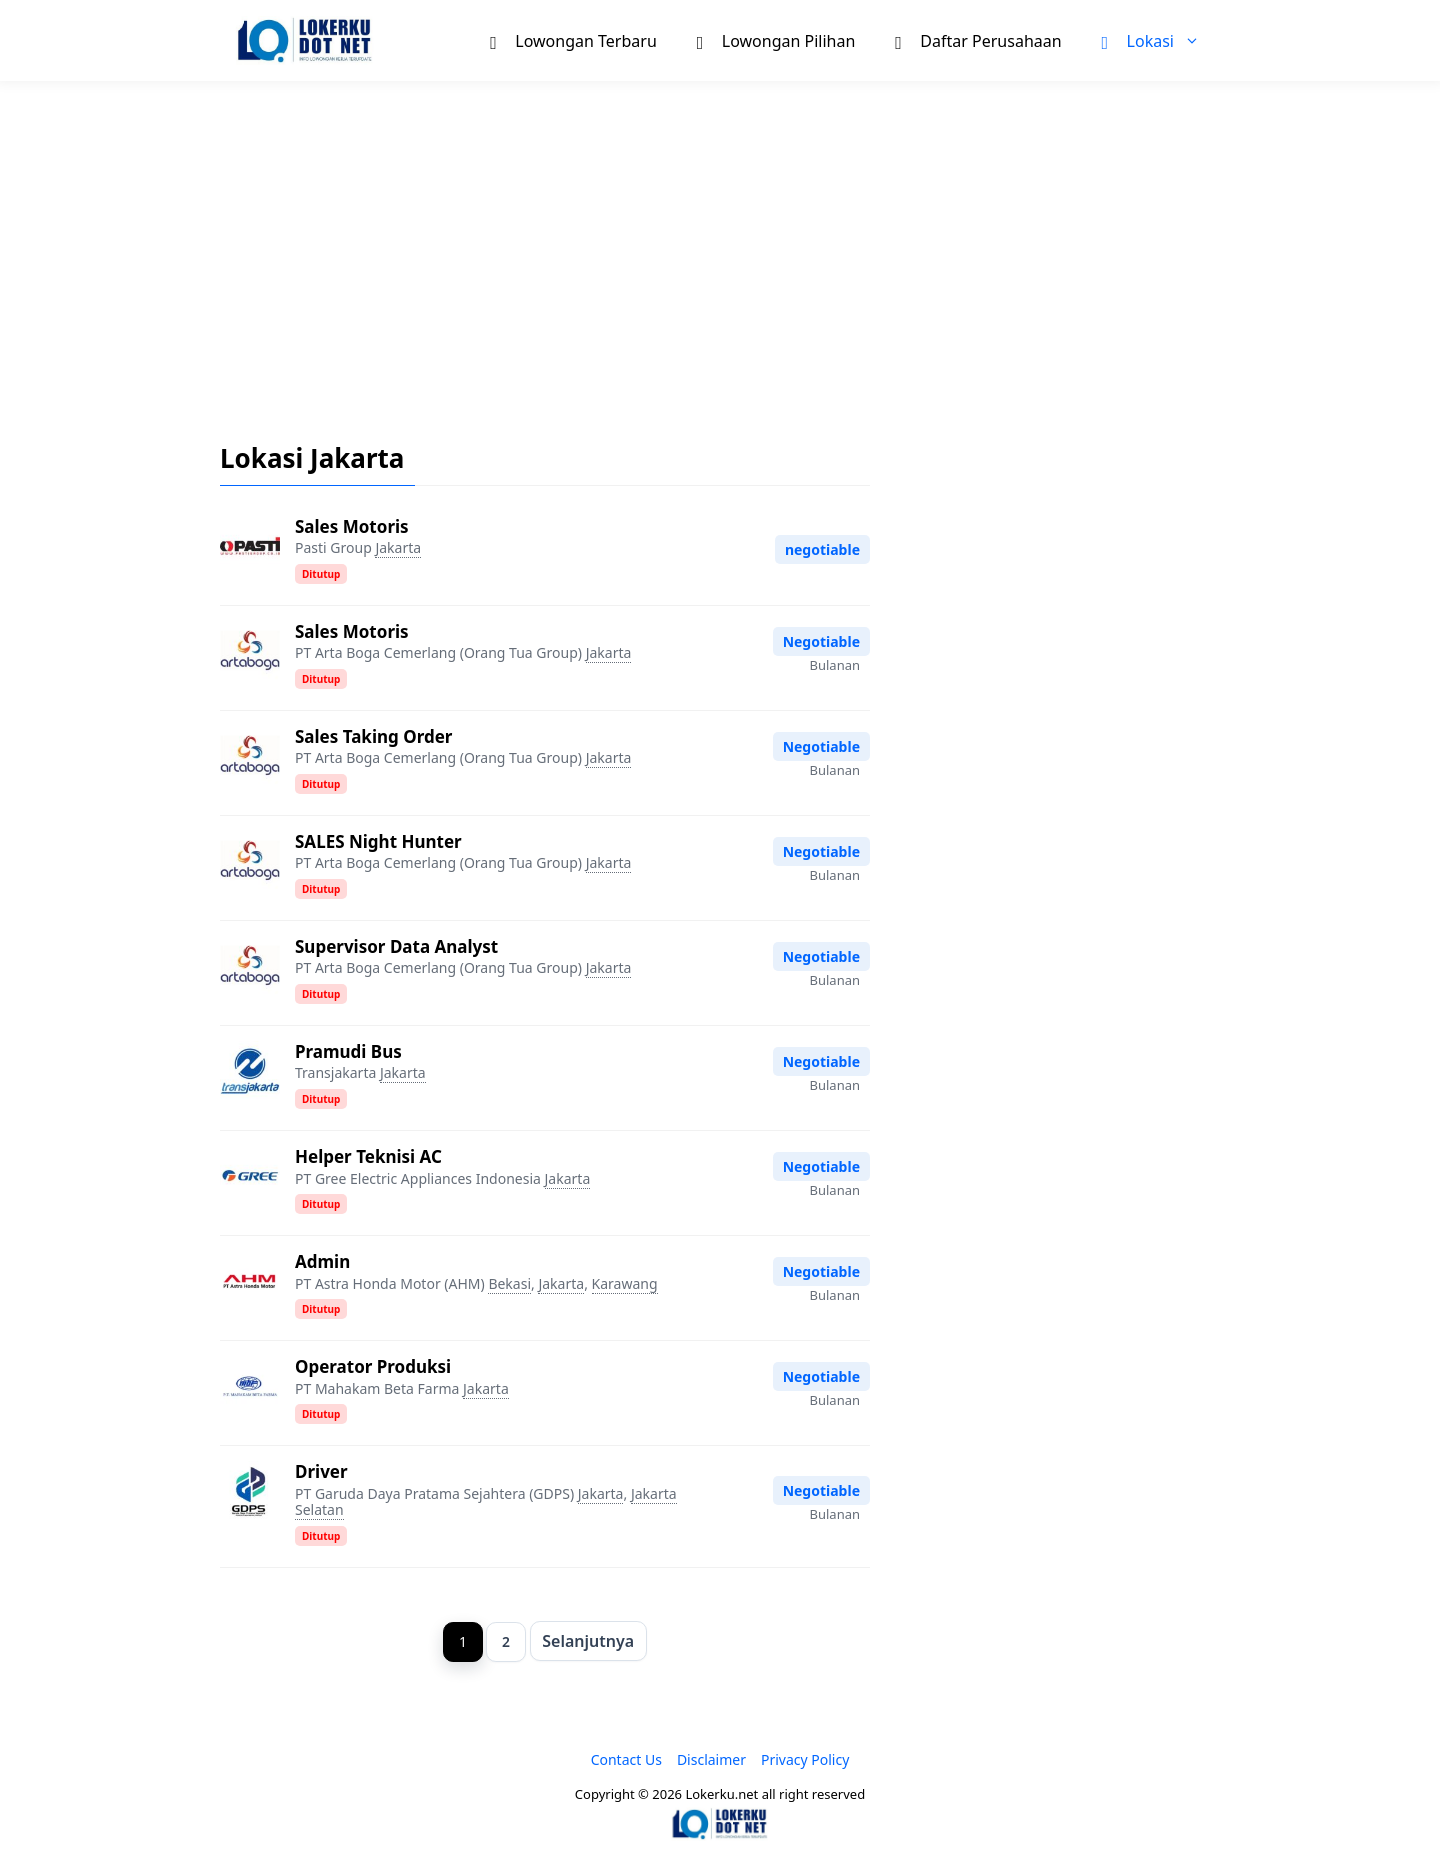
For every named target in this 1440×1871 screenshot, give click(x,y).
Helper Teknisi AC (368, 1156)
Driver (321, 1471)
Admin (322, 1261)
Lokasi (1161, 40)
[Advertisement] (720, 246)
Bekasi (509, 1283)
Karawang (625, 1283)
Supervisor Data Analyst (396, 946)
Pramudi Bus (348, 1051)
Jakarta (398, 547)
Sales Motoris (352, 526)
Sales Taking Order (373, 736)
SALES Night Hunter (378, 841)
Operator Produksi (373, 1366)
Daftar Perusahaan (978, 40)
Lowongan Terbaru (573, 40)
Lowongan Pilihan (776, 40)
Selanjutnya (589, 1641)
